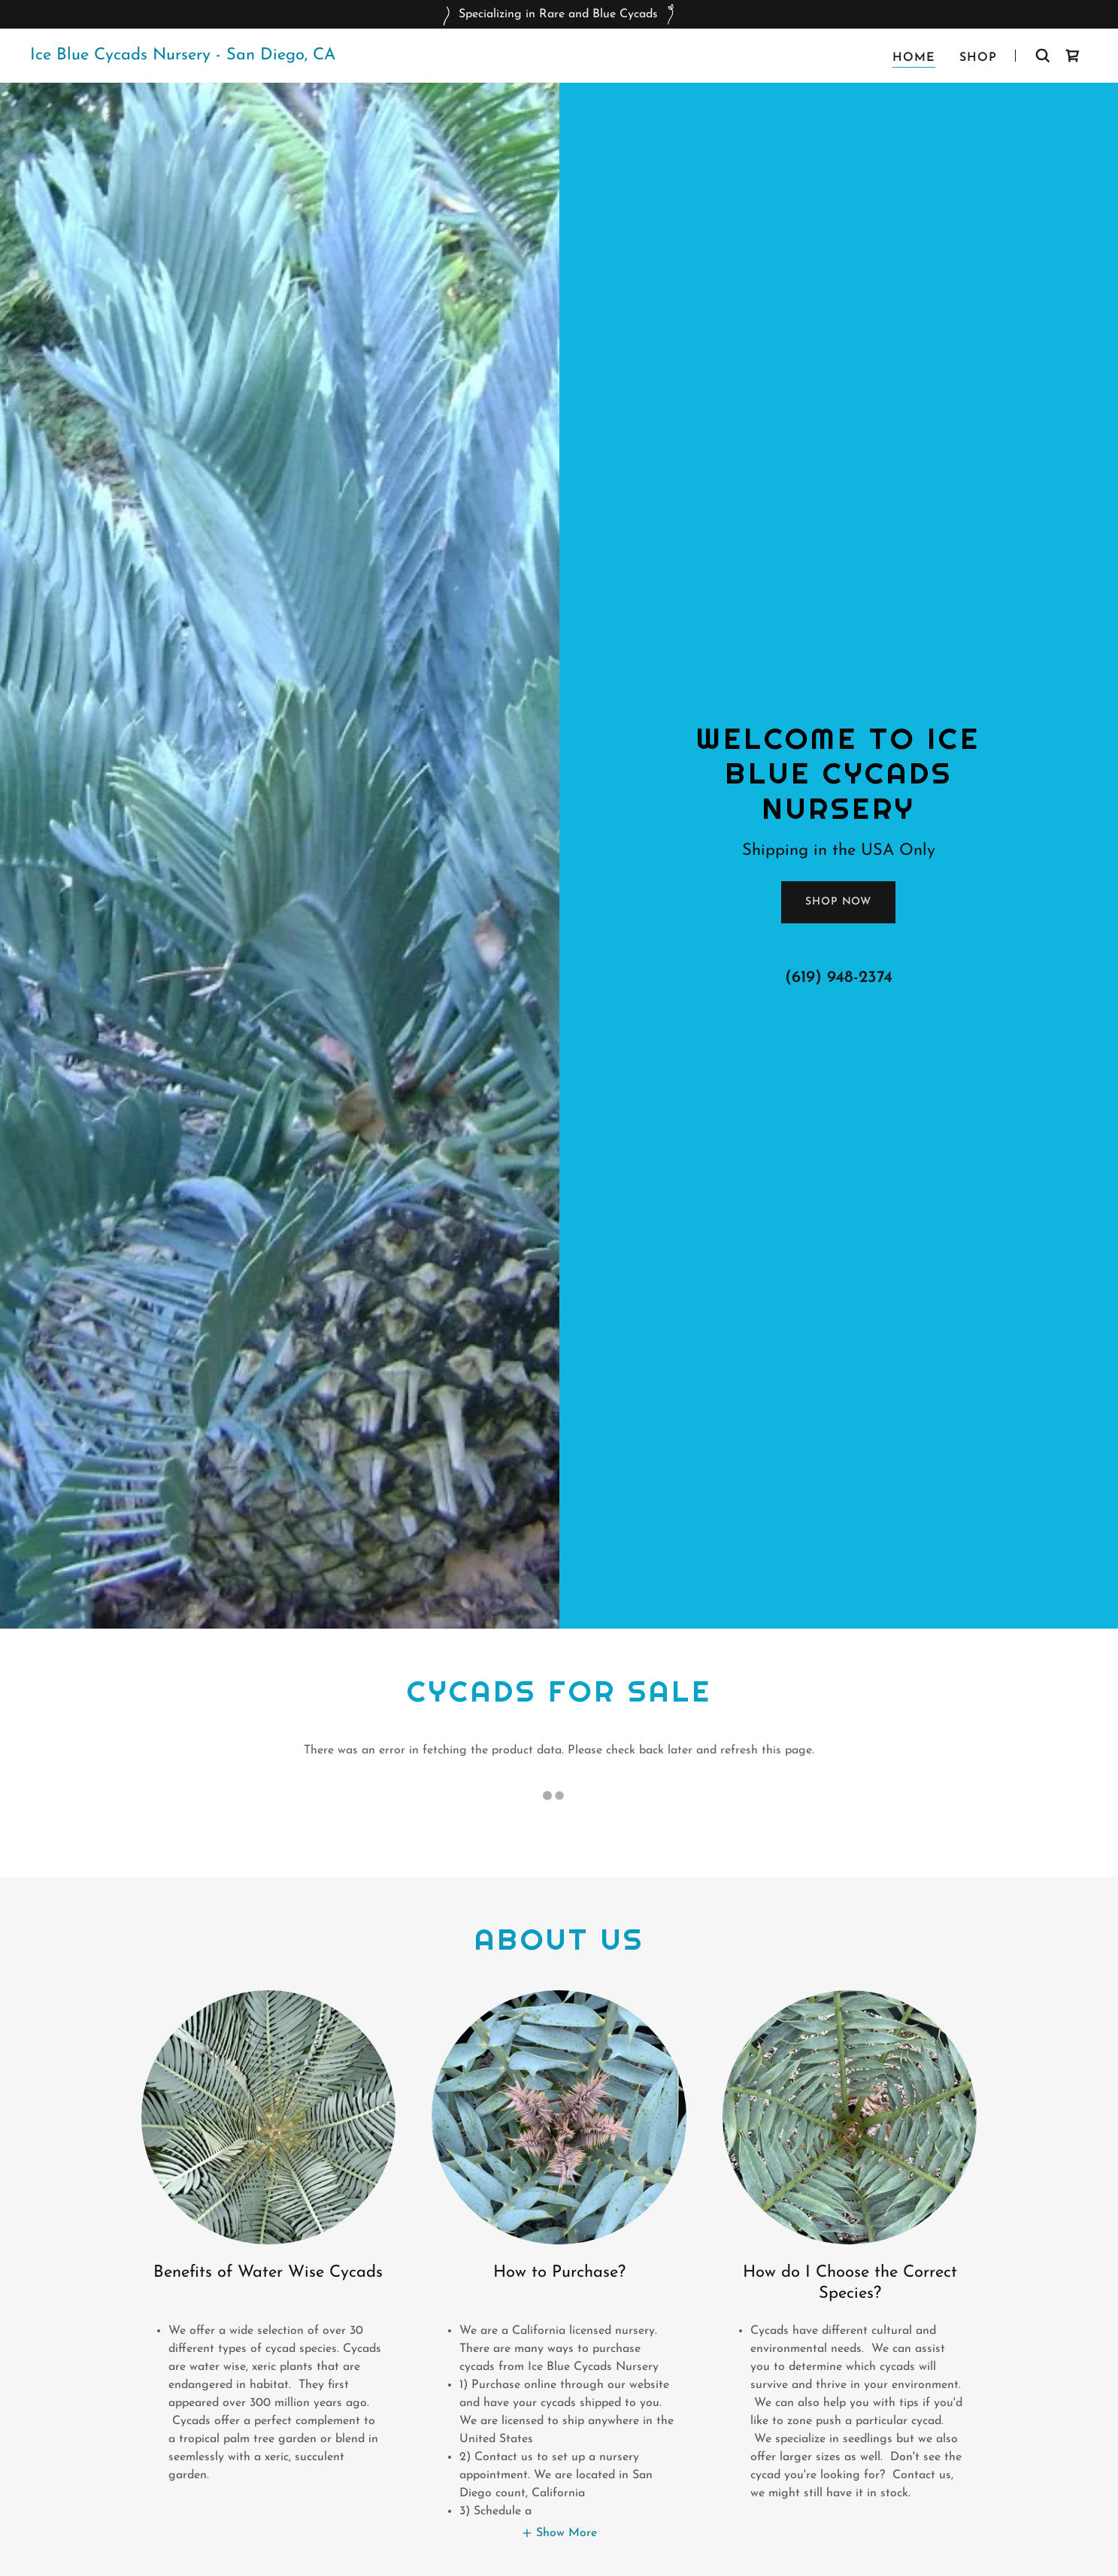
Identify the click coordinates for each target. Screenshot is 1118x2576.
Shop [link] (978, 58)
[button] (559, 2532)
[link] (182, 56)
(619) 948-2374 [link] (838, 977)
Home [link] (913, 58)
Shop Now (838, 902)
